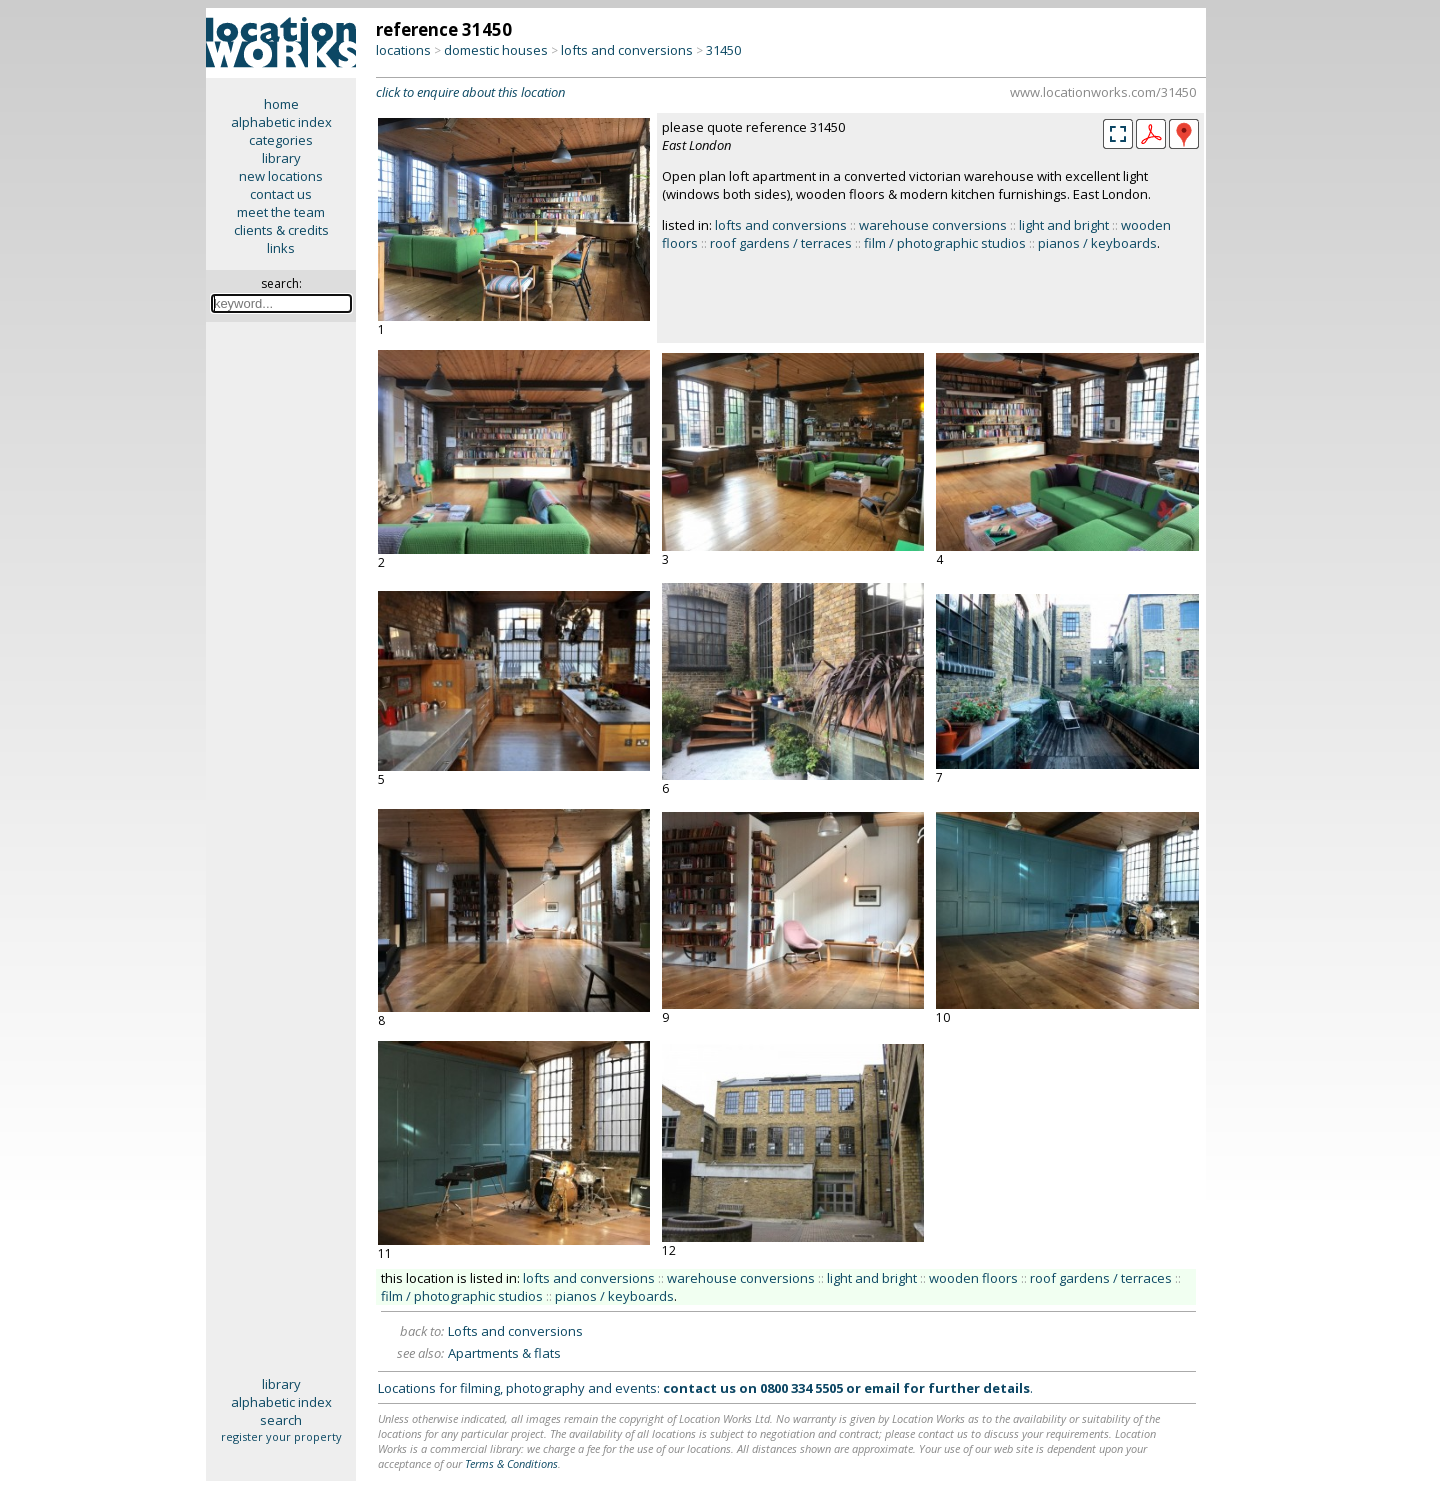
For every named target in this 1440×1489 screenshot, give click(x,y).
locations (403, 50)
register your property (281, 1436)
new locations (281, 176)
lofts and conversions (627, 50)
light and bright (1064, 225)
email (882, 1388)
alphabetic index (281, 122)
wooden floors (973, 1278)
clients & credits (281, 230)
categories (281, 140)
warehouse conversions (933, 225)
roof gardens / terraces (781, 243)
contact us (281, 194)
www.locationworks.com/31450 (1103, 92)
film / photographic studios (945, 243)
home (281, 104)
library (281, 158)
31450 (723, 50)
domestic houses (496, 50)
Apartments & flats (504, 1353)
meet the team (281, 212)
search (281, 1420)
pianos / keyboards (1097, 243)
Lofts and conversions (515, 1331)
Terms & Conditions (511, 1463)
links (281, 248)
